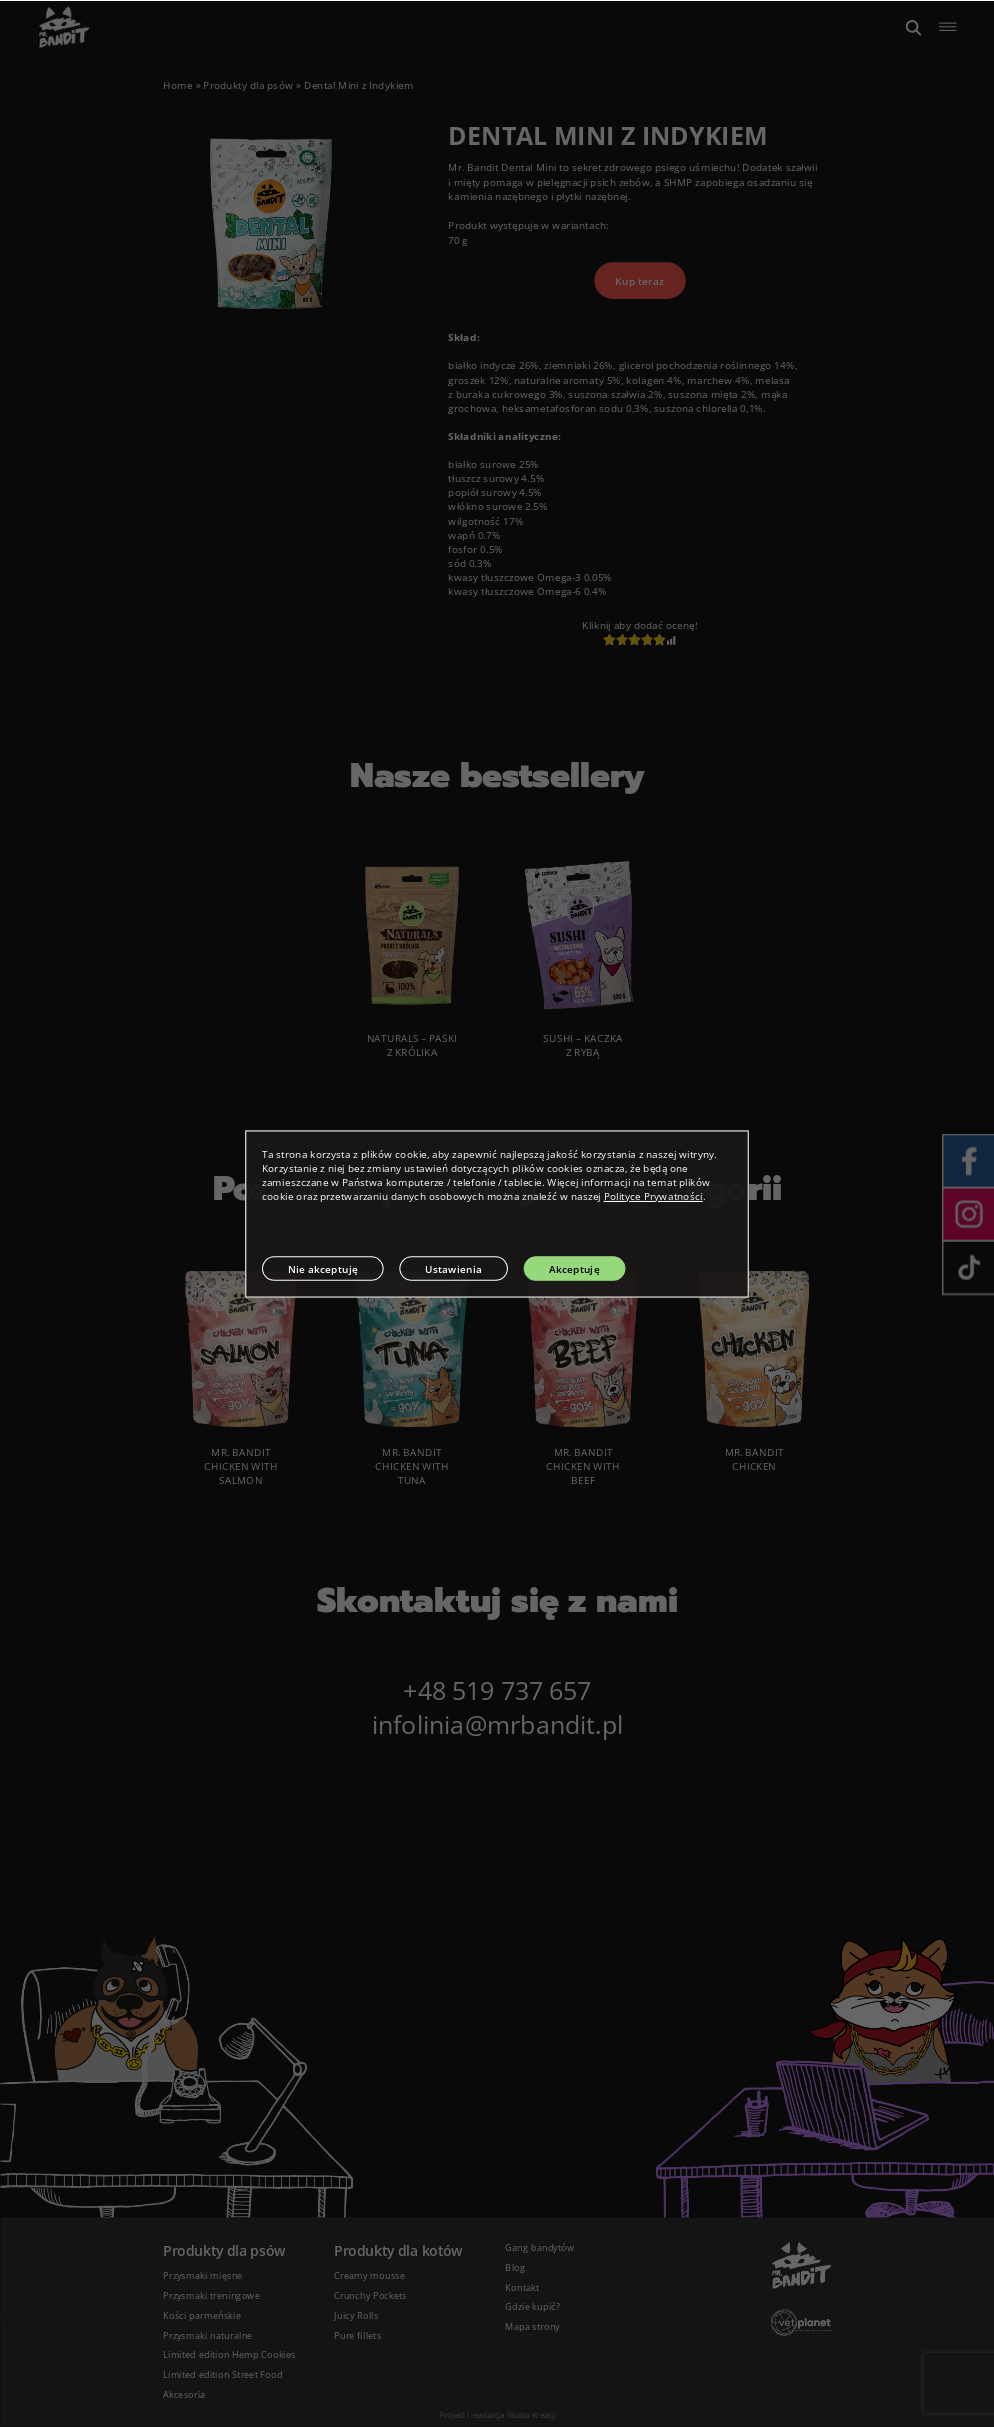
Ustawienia (453, 1268)
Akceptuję (574, 1268)
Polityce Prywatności (653, 1196)
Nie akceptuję (323, 1268)
